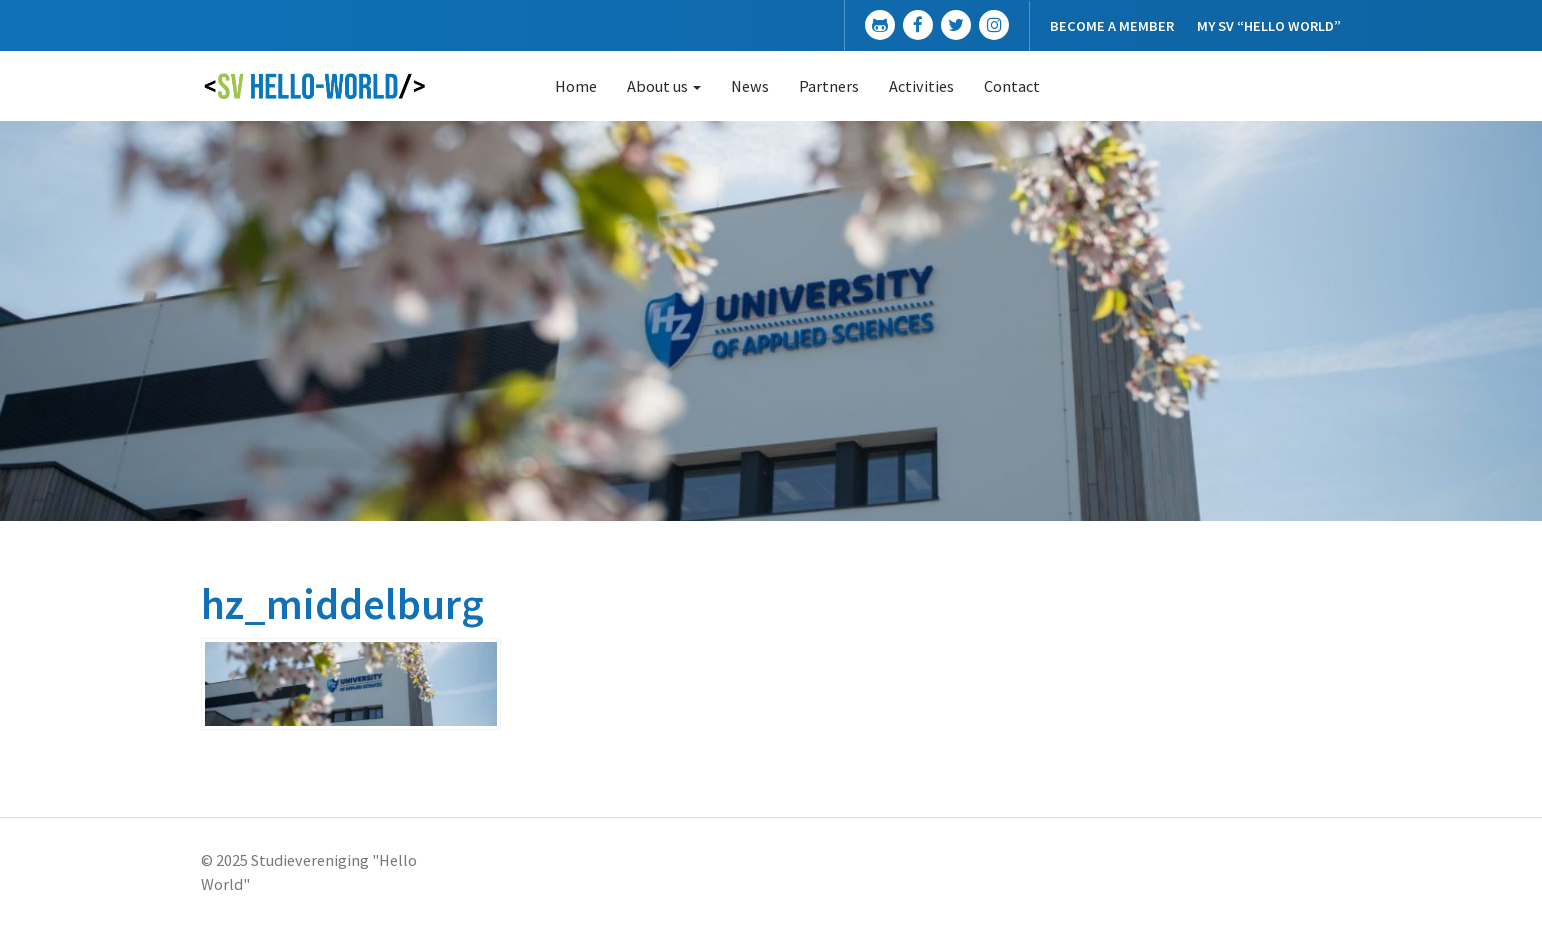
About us (664, 86)
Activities (921, 86)
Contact (1012, 86)
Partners (829, 86)
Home (576, 86)
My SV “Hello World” (1269, 26)
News (750, 86)
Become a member (1112, 26)
